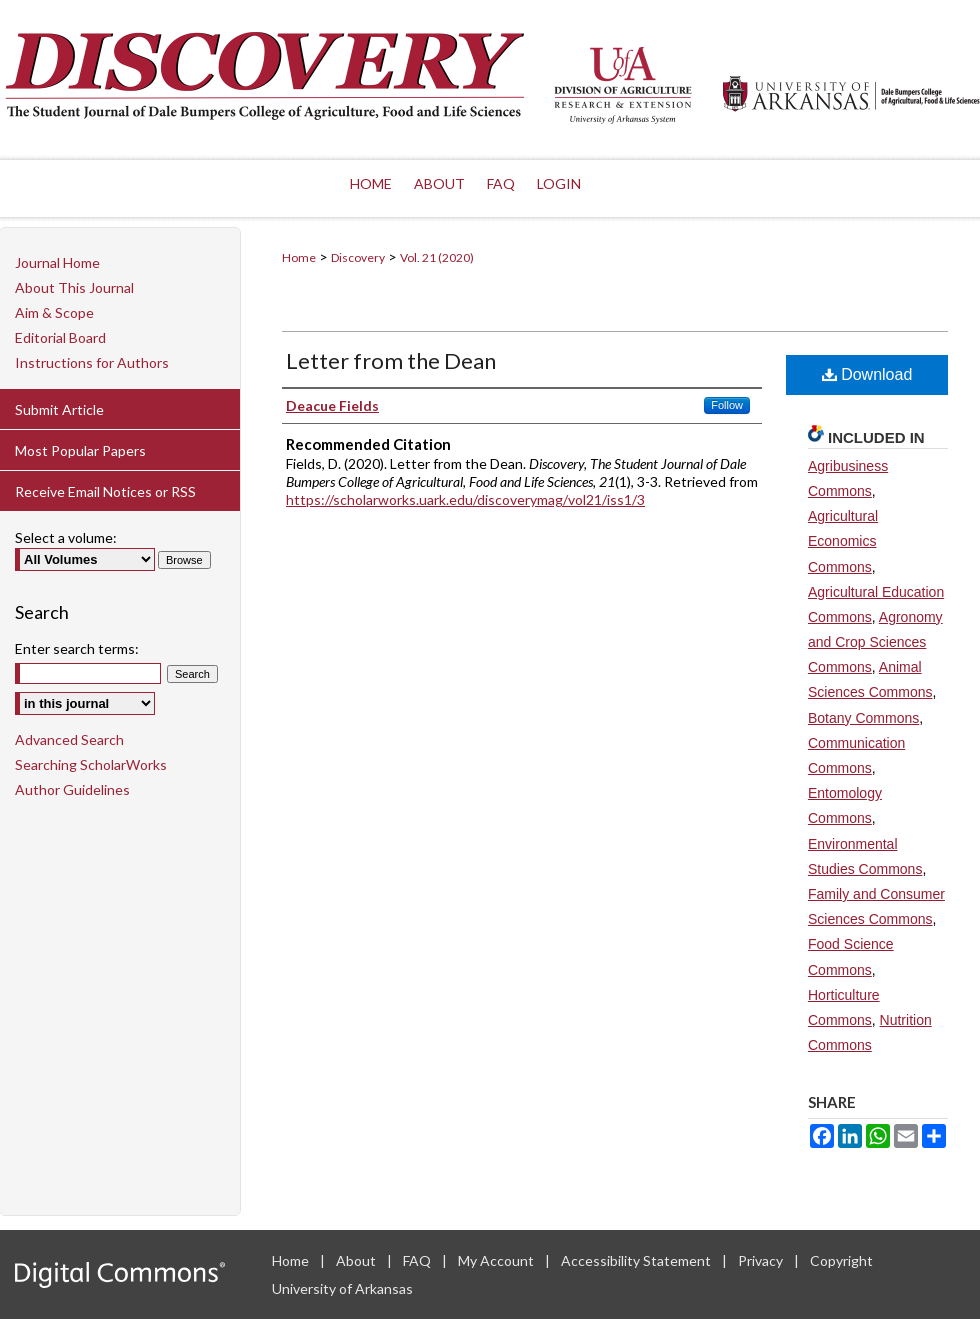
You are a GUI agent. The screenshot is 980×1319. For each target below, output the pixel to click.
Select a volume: (66, 537)
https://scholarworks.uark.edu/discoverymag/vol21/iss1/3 (465, 499)
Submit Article (59, 409)
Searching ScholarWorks (91, 764)
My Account (497, 1260)
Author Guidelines (72, 789)
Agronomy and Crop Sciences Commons (875, 642)
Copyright (841, 1260)
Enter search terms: (77, 648)
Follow (727, 405)
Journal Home (57, 262)
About (357, 1260)
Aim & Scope (54, 312)
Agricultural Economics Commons (843, 541)
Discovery (358, 257)
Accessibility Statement (637, 1260)
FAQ (418, 1260)
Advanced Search (69, 739)
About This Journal (74, 287)
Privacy (762, 1260)
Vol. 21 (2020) (437, 257)
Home (299, 257)
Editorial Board (60, 337)
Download (867, 374)
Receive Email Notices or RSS (105, 491)
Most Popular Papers (80, 450)
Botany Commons (863, 718)
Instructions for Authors (92, 362)
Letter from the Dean (391, 360)
